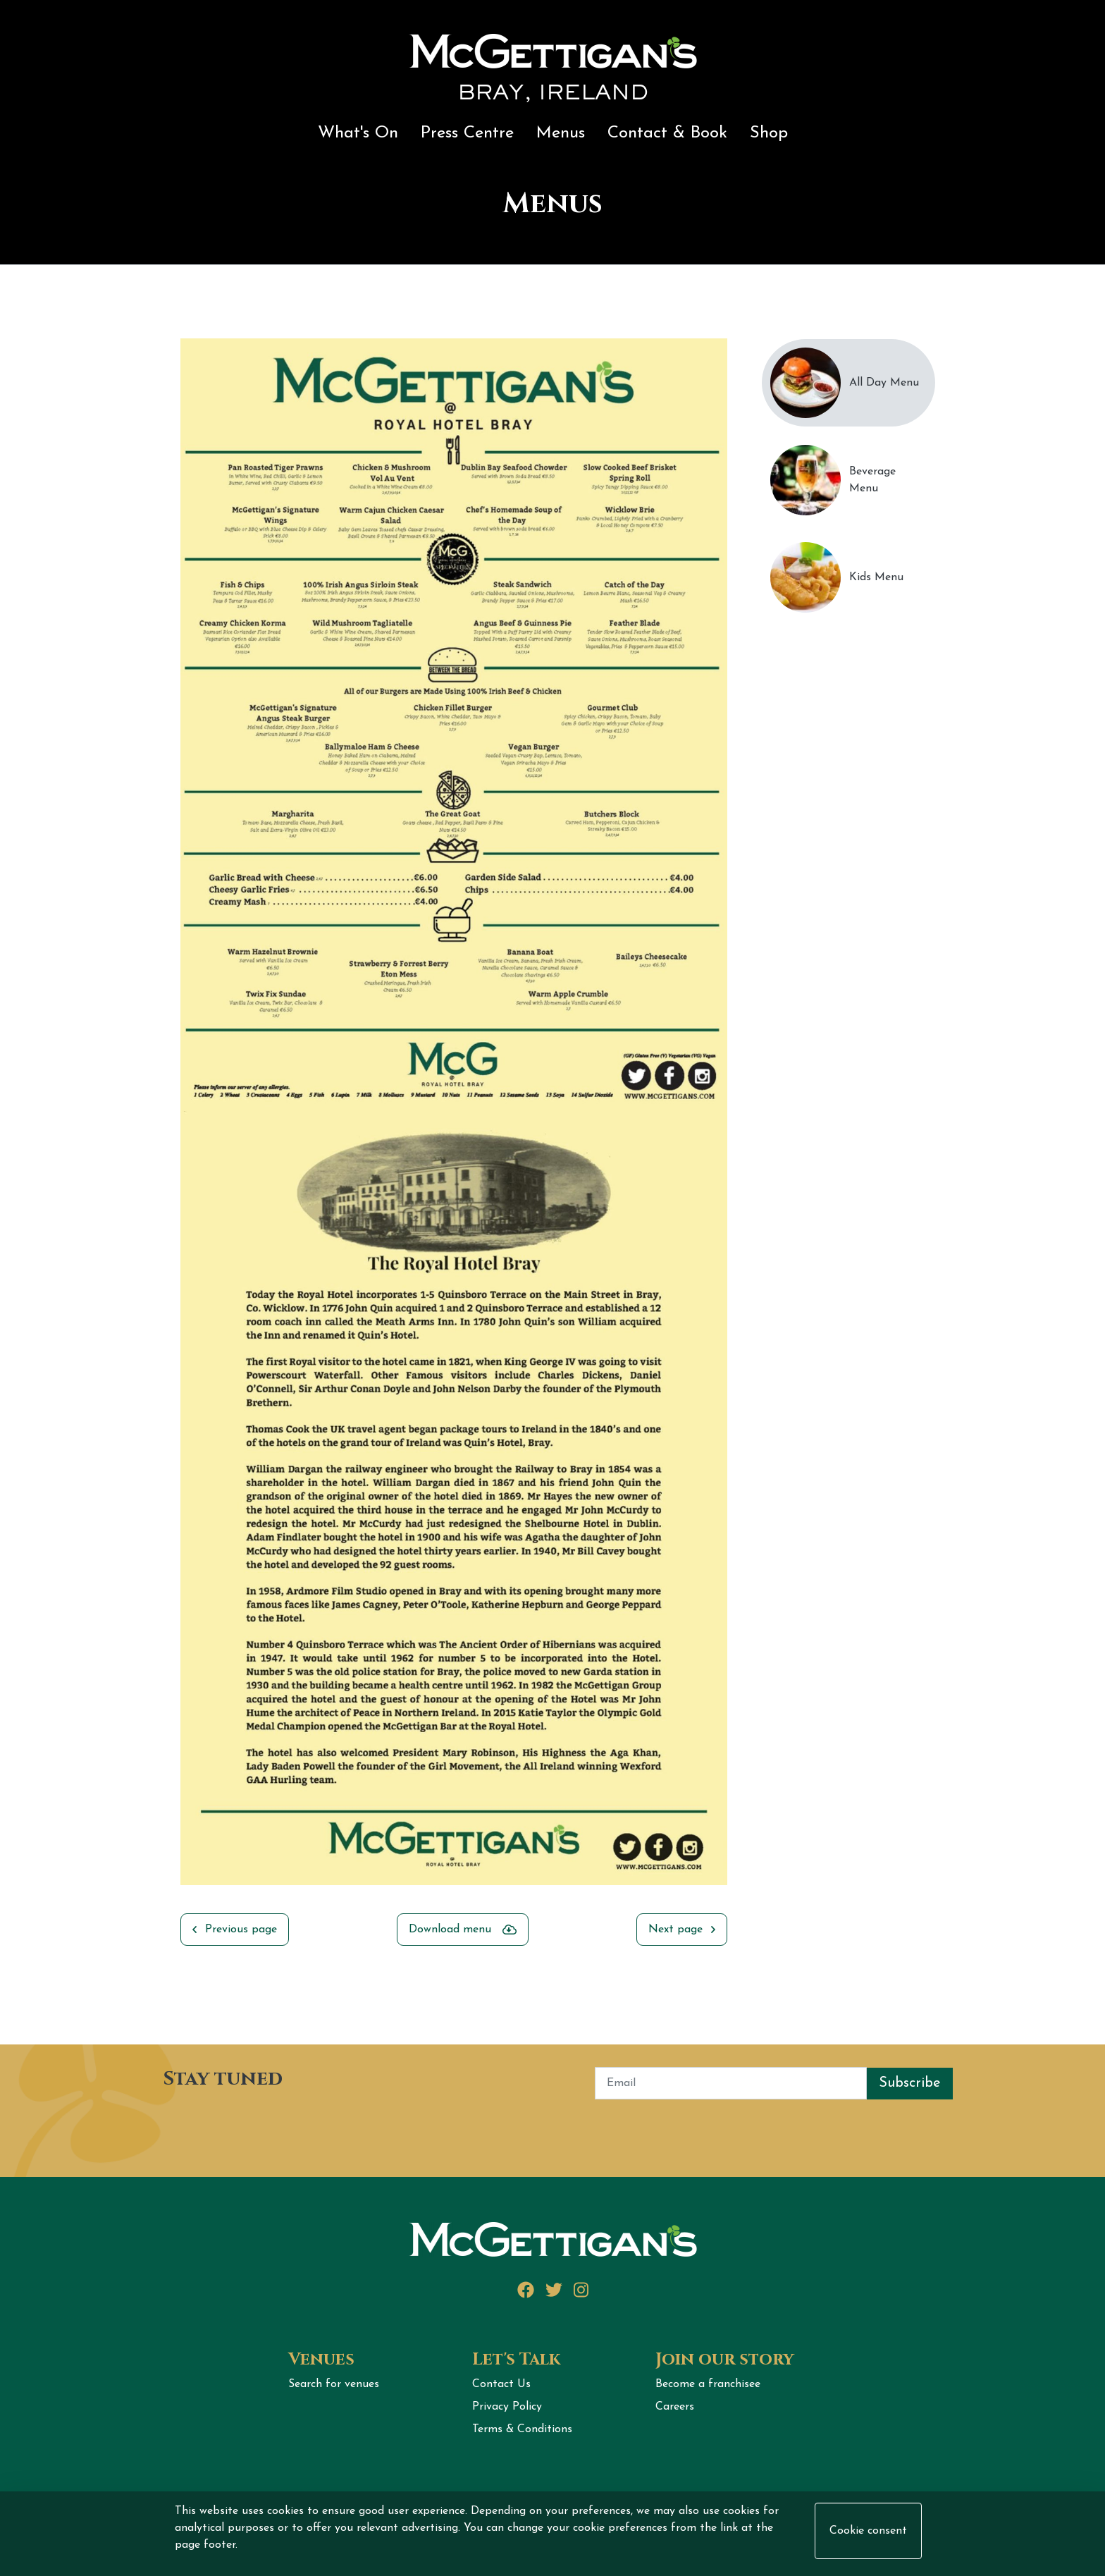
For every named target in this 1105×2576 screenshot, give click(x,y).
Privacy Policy (507, 2406)
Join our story (724, 2360)
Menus (560, 133)
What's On (358, 133)
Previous (170, 1126)
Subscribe (910, 2083)
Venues (321, 2360)
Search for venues (333, 2384)
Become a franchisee (707, 2384)
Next (738, 1126)
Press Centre (467, 133)
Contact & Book (667, 133)
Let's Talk (516, 2360)
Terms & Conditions (522, 2429)
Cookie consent (868, 2531)
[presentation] (259, 2126)
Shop (769, 133)
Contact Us (501, 2384)
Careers (674, 2406)
